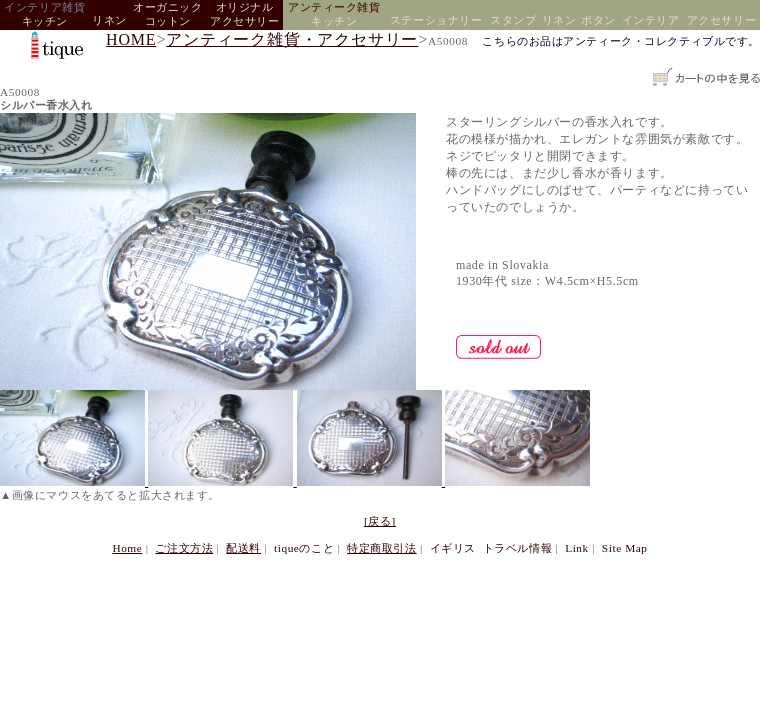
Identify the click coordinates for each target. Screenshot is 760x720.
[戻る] (380, 521)
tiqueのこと (304, 548)
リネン (109, 20)
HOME (131, 39)
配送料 (243, 548)
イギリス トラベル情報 (491, 548)
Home (127, 548)
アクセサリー (721, 20)
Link (577, 548)
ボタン (598, 20)
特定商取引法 (381, 548)
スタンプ (513, 20)
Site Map (625, 548)
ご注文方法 (184, 548)
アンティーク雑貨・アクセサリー (292, 39)
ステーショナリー (436, 20)
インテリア (651, 20)
